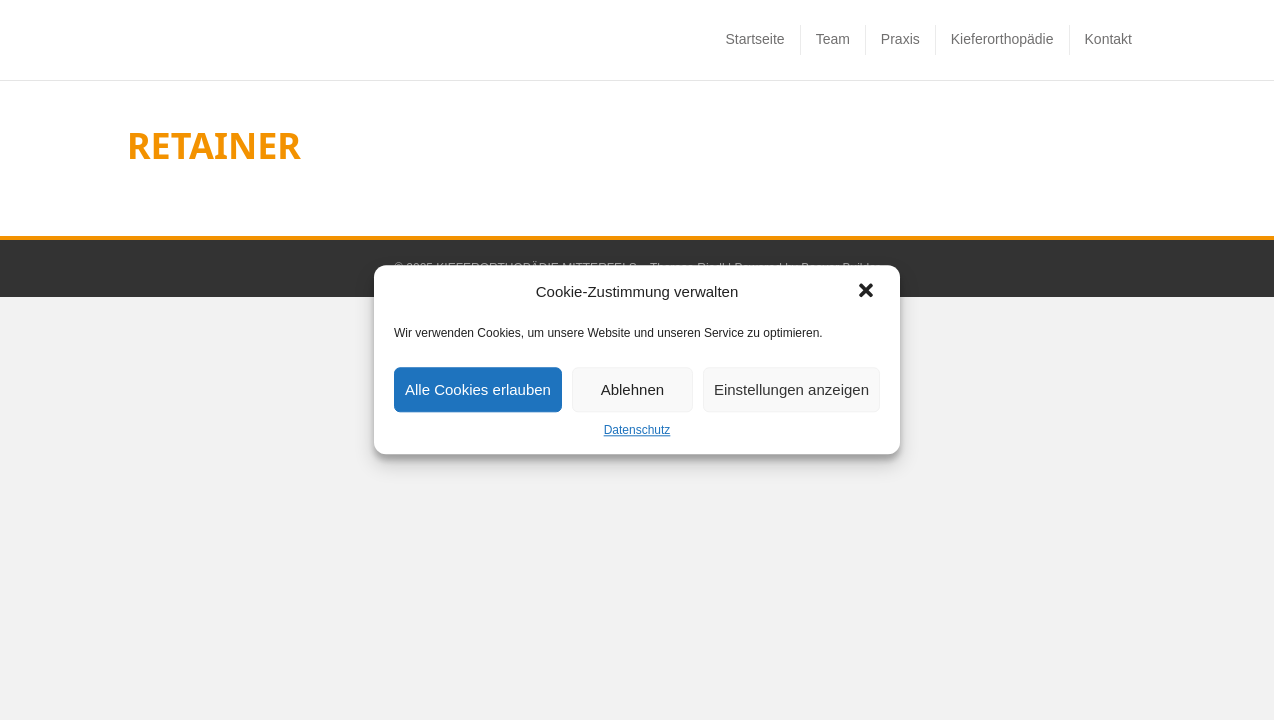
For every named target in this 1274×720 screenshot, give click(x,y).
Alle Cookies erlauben (478, 389)
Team (833, 83)
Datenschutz (637, 430)
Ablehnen (632, 389)
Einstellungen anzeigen (791, 389)
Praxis (900, 83)
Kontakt (1108, 83)
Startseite (754, 83)
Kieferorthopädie (1002, 83)
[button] (868, 292)
